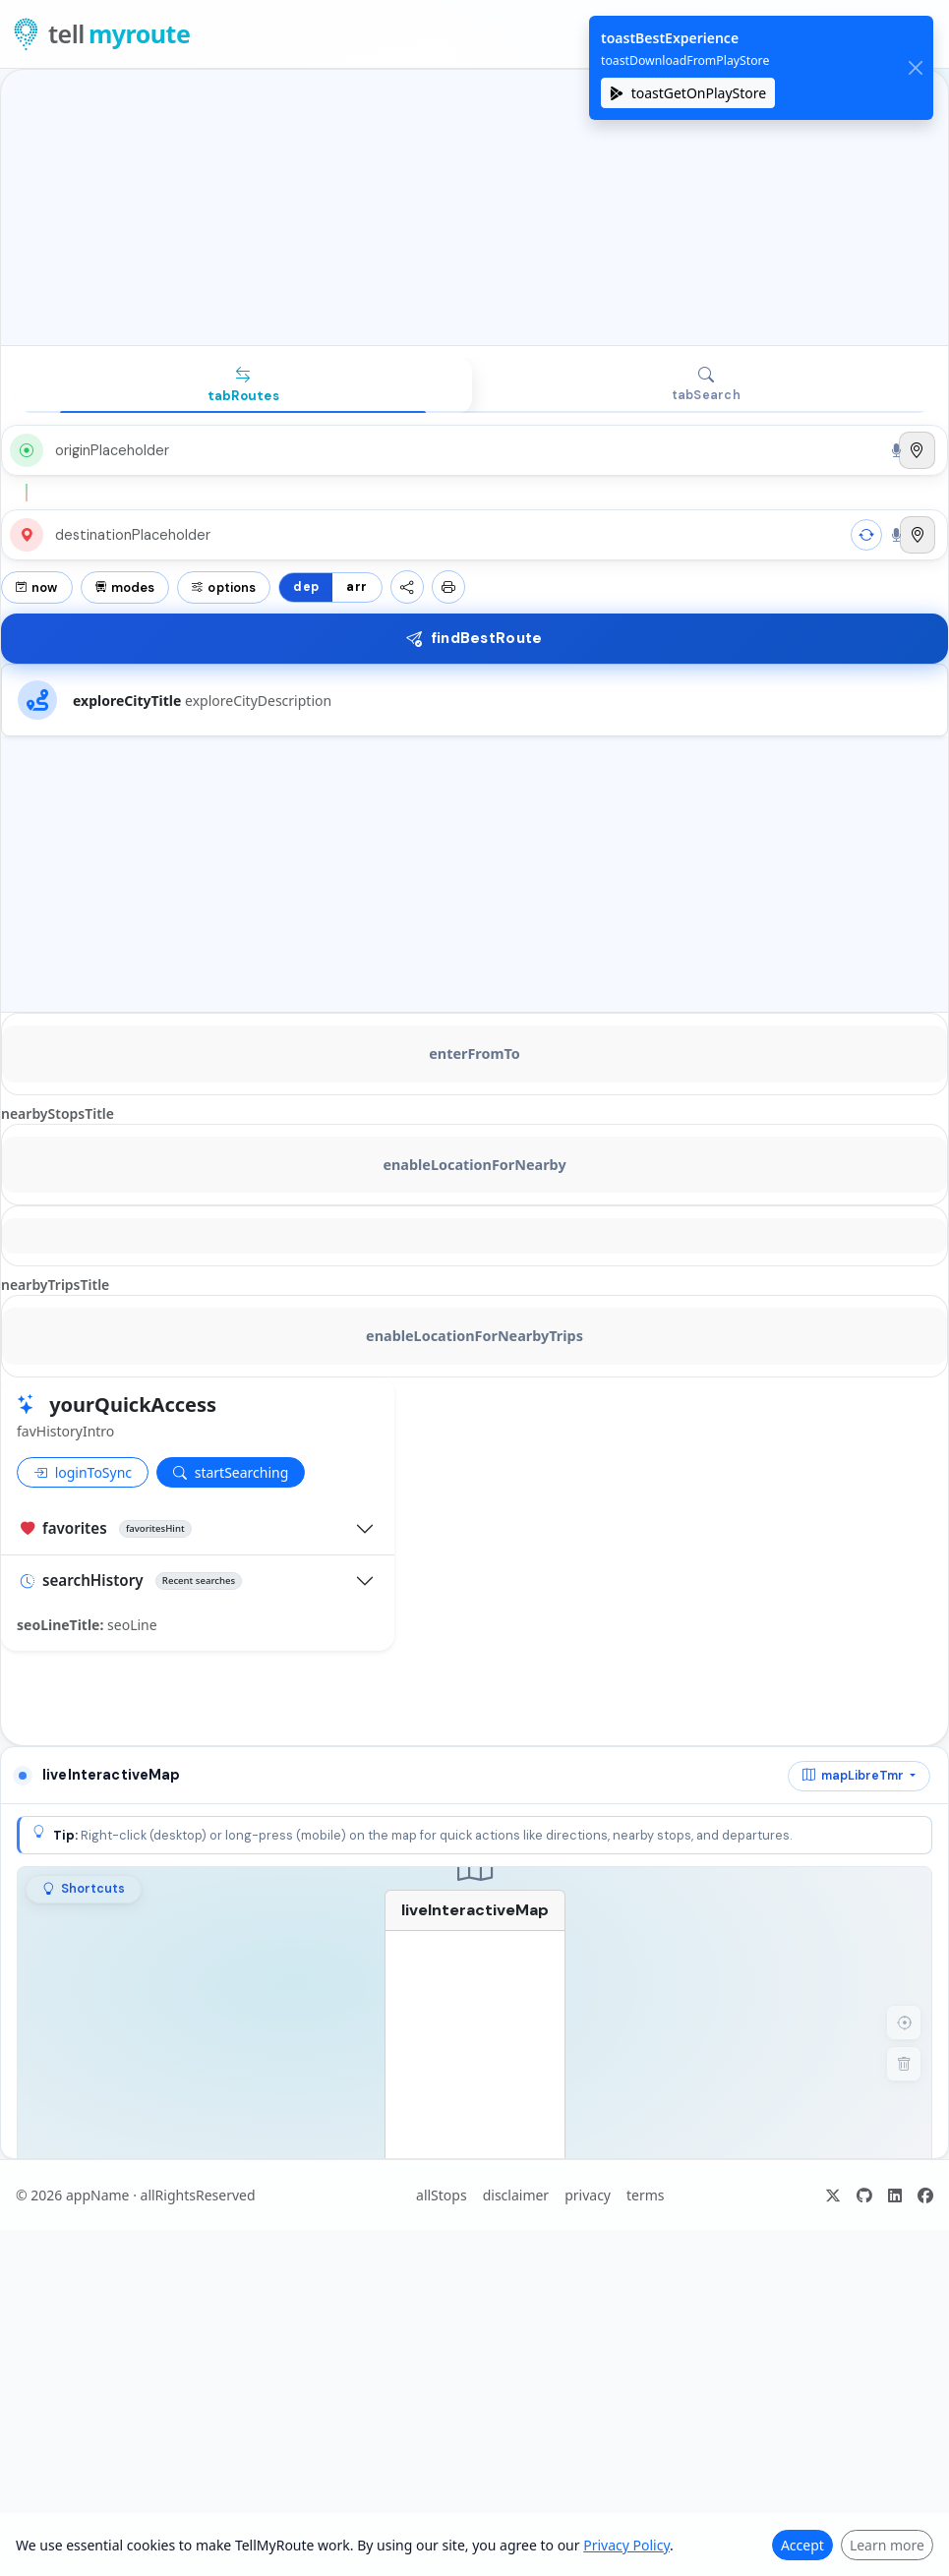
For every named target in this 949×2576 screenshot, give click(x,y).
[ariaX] (833, 2195)
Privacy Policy (626, 2545)
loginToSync (82, 1472)
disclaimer (516, 2195)
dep (306, 587)
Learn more (887, 2545)
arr (356, 587)
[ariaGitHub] (864, 2195)
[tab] (243, 385)
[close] (915, 68)
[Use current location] (917, 450)
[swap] (866, 535)
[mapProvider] (859, 1776)
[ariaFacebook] (925, 2195)
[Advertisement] (474, 207)
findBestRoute (474, 638)
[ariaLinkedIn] (895, 2195)
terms (645, 2195)
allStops (441, 2195)
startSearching (230, 1472)
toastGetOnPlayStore (688, 93)
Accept (802, 2545)
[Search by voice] (896, 450)
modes (125, 587)
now (37, 587)
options (224, 587)
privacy (587, 2195)
